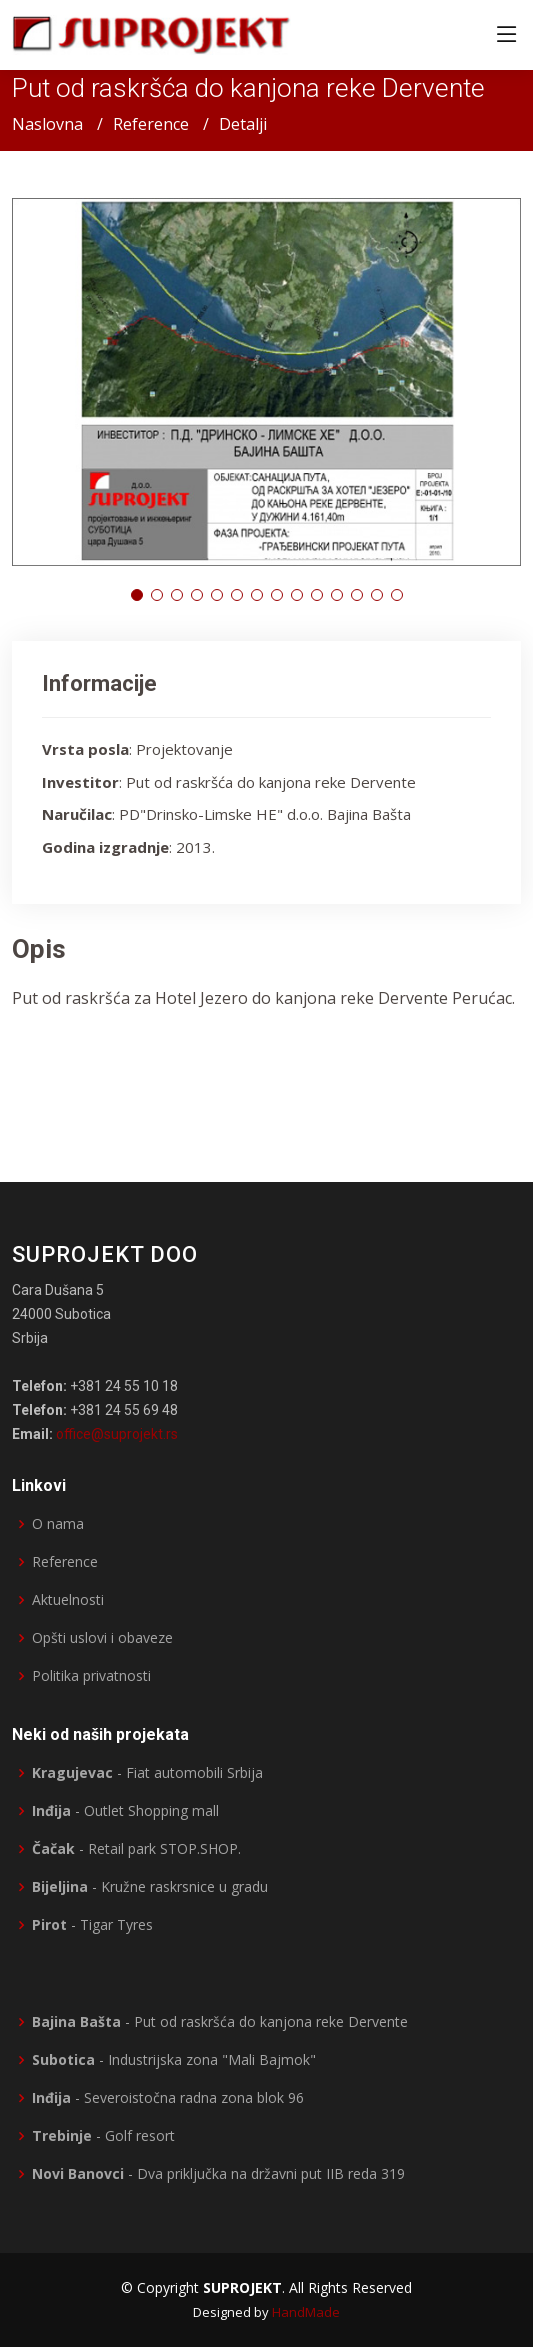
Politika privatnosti (91, 1676)
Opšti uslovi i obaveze (102, 1638)
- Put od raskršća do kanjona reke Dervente (220, 2022)
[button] (137, 595)
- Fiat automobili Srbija (147, 1773)
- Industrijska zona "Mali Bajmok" (174, 2060)
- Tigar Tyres (92, 1925)
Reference (151, 124)
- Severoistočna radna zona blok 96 (168, 2098)
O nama (58, 1524)
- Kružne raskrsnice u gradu (150, 1887)
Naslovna (47, 124)
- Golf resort (103, 2136)
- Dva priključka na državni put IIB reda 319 (218, 2174)
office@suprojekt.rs (117, 1434)
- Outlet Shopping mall (125, 1811)
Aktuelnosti (68, 1600)
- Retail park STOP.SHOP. (136, 1849)
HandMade (306, 2312)
